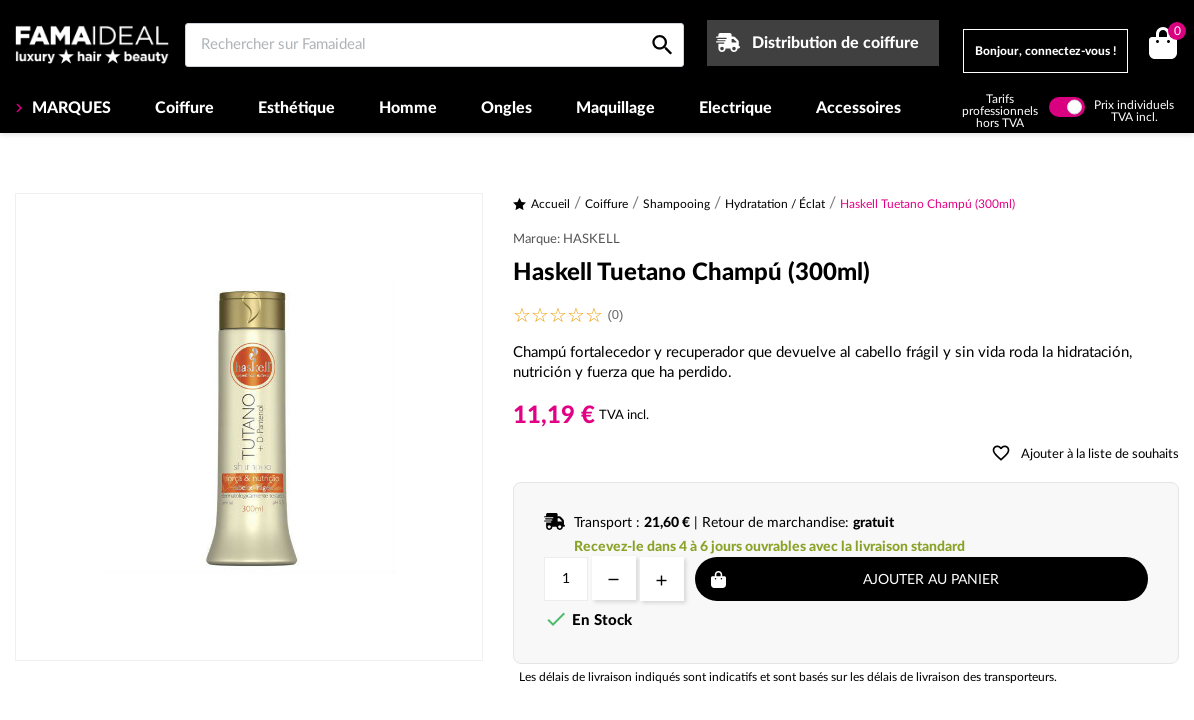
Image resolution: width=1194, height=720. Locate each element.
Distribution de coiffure (835, 43)
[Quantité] (566, 579)
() (1173, 33)
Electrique (735, 108)
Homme (408, 108)
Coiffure (184, 108)
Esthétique (296, 108)
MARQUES (69, 108)
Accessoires (858, 108)
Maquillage (615, 108)
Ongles (506, 108)
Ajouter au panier (931, 580)
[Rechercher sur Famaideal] (434, 45)
